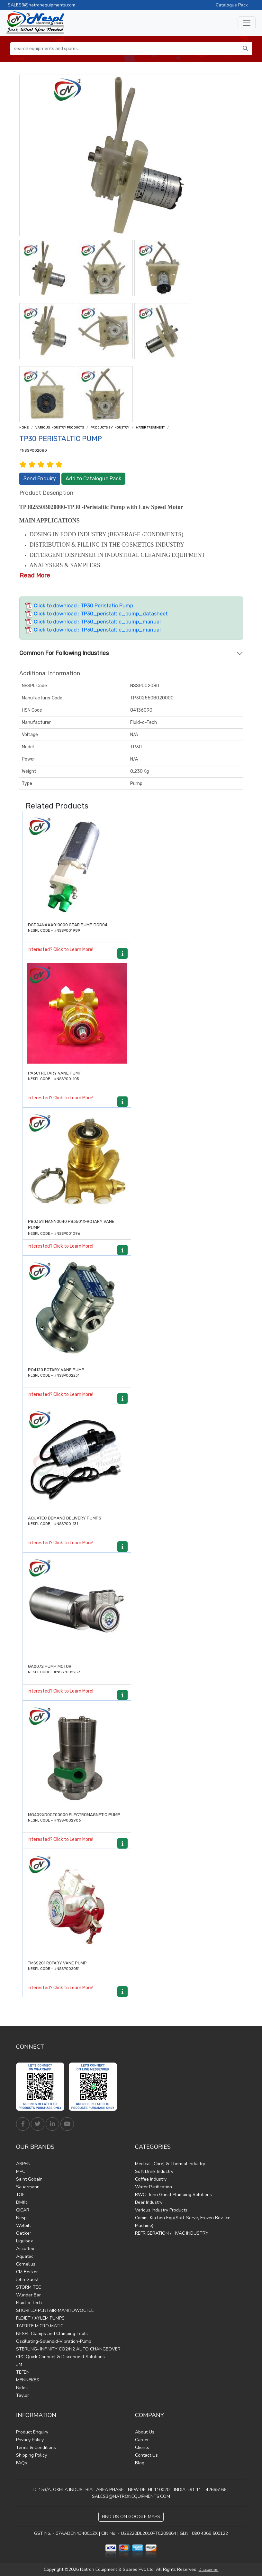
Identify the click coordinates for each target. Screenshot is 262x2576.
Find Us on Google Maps (131, 2517)
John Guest (27, 2279)
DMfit (21, 2202)
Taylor (22, 2395)
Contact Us (146, 2455)
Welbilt (23, 2225)
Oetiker (23, 2233)
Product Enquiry (32, 2432)
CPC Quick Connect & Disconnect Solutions (60, 2357)
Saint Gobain (29, 2179)
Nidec (22, 2388)
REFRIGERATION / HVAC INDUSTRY (171, 2233)
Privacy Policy (30, 2440)
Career (142, 2440)
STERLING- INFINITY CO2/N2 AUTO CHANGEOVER (68, 2349)
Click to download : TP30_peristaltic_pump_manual (93, 622)
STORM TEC (28, 2287)
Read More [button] (35, 575)
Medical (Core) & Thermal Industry (170, 2164)
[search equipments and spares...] (124, 48)
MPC (20, 2171)
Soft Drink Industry (154, 2171)
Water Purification (153, 2187)
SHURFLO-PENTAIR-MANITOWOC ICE (55, 2310)
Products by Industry (110, 427)
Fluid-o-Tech (29, 2303)
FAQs (21, 2463)
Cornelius (25, 2264)
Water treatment (150, 427)
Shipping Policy (31, 2455)
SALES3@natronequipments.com (41, 5)
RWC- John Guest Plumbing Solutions (173, 2195)
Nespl (22, 2218)
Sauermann (28, 2187)
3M (19, 2364)
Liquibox (24, 2241)
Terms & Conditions (36, 2447)
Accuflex (25, 2249)
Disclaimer (209, 2569)
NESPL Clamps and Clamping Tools (52, 2334)
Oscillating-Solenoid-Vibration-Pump (53, 2341)
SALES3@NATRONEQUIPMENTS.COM (131, 2496)
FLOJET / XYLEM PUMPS (40, 2318)
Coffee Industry (151, 2179)
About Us (144, 2432)
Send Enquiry (39, 478)
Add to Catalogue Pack (93, 478)
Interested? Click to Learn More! (60, 949)
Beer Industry (148, 2202)
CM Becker (27, 2272)
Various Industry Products (59, 427)
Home (24, 427)
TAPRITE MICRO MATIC (39, 2326)
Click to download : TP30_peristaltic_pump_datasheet (96, 614)
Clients (142, 2447)
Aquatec (24, 2256)
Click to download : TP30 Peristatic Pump (79, 606)
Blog (139, 2463)
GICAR (22, 2210)
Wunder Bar (28, 2295)
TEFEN (23, 2372)
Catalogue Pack (232, 5)
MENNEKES (27, 2380)
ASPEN (23, 2164)
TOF (20, 2195)
